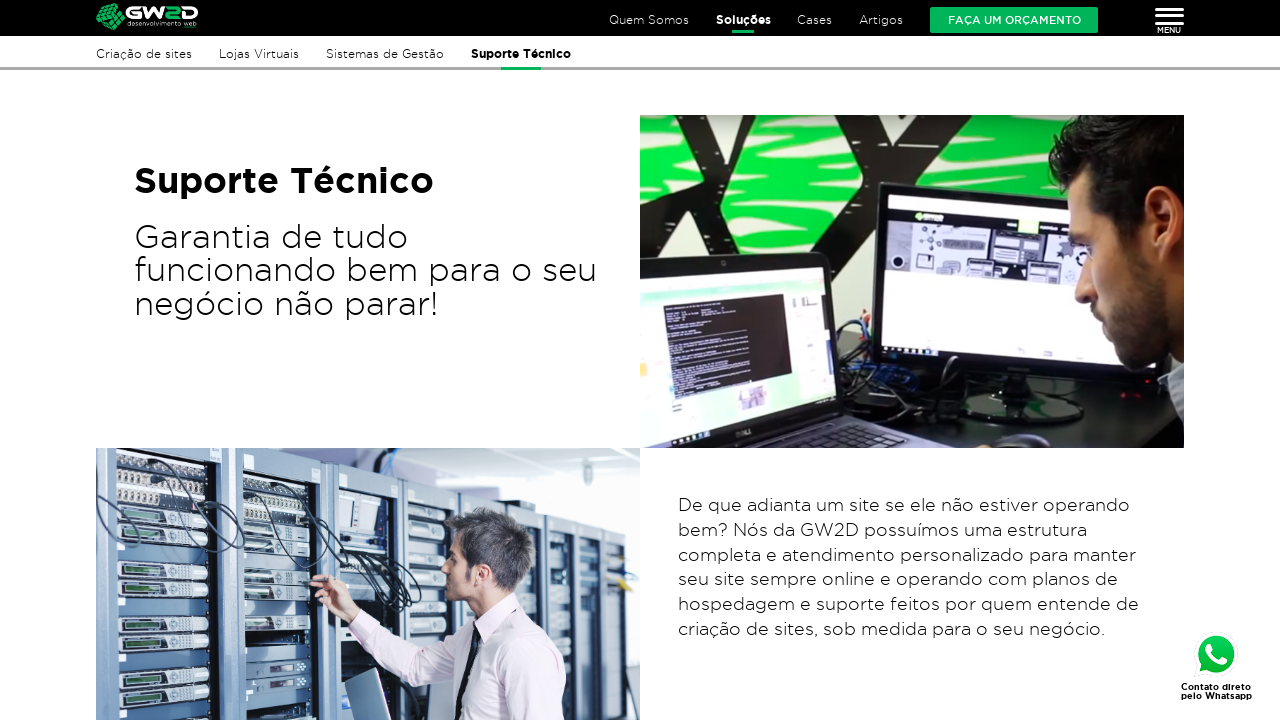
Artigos (881, 19)
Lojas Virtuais (259, 53)
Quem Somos (649, 19)
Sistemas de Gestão (385, 53)
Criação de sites (144, 53)
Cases (814, 19)
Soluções (743, 19)
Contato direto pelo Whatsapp (1216, 691)
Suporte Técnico (521, 53)
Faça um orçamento (1014, 20)
